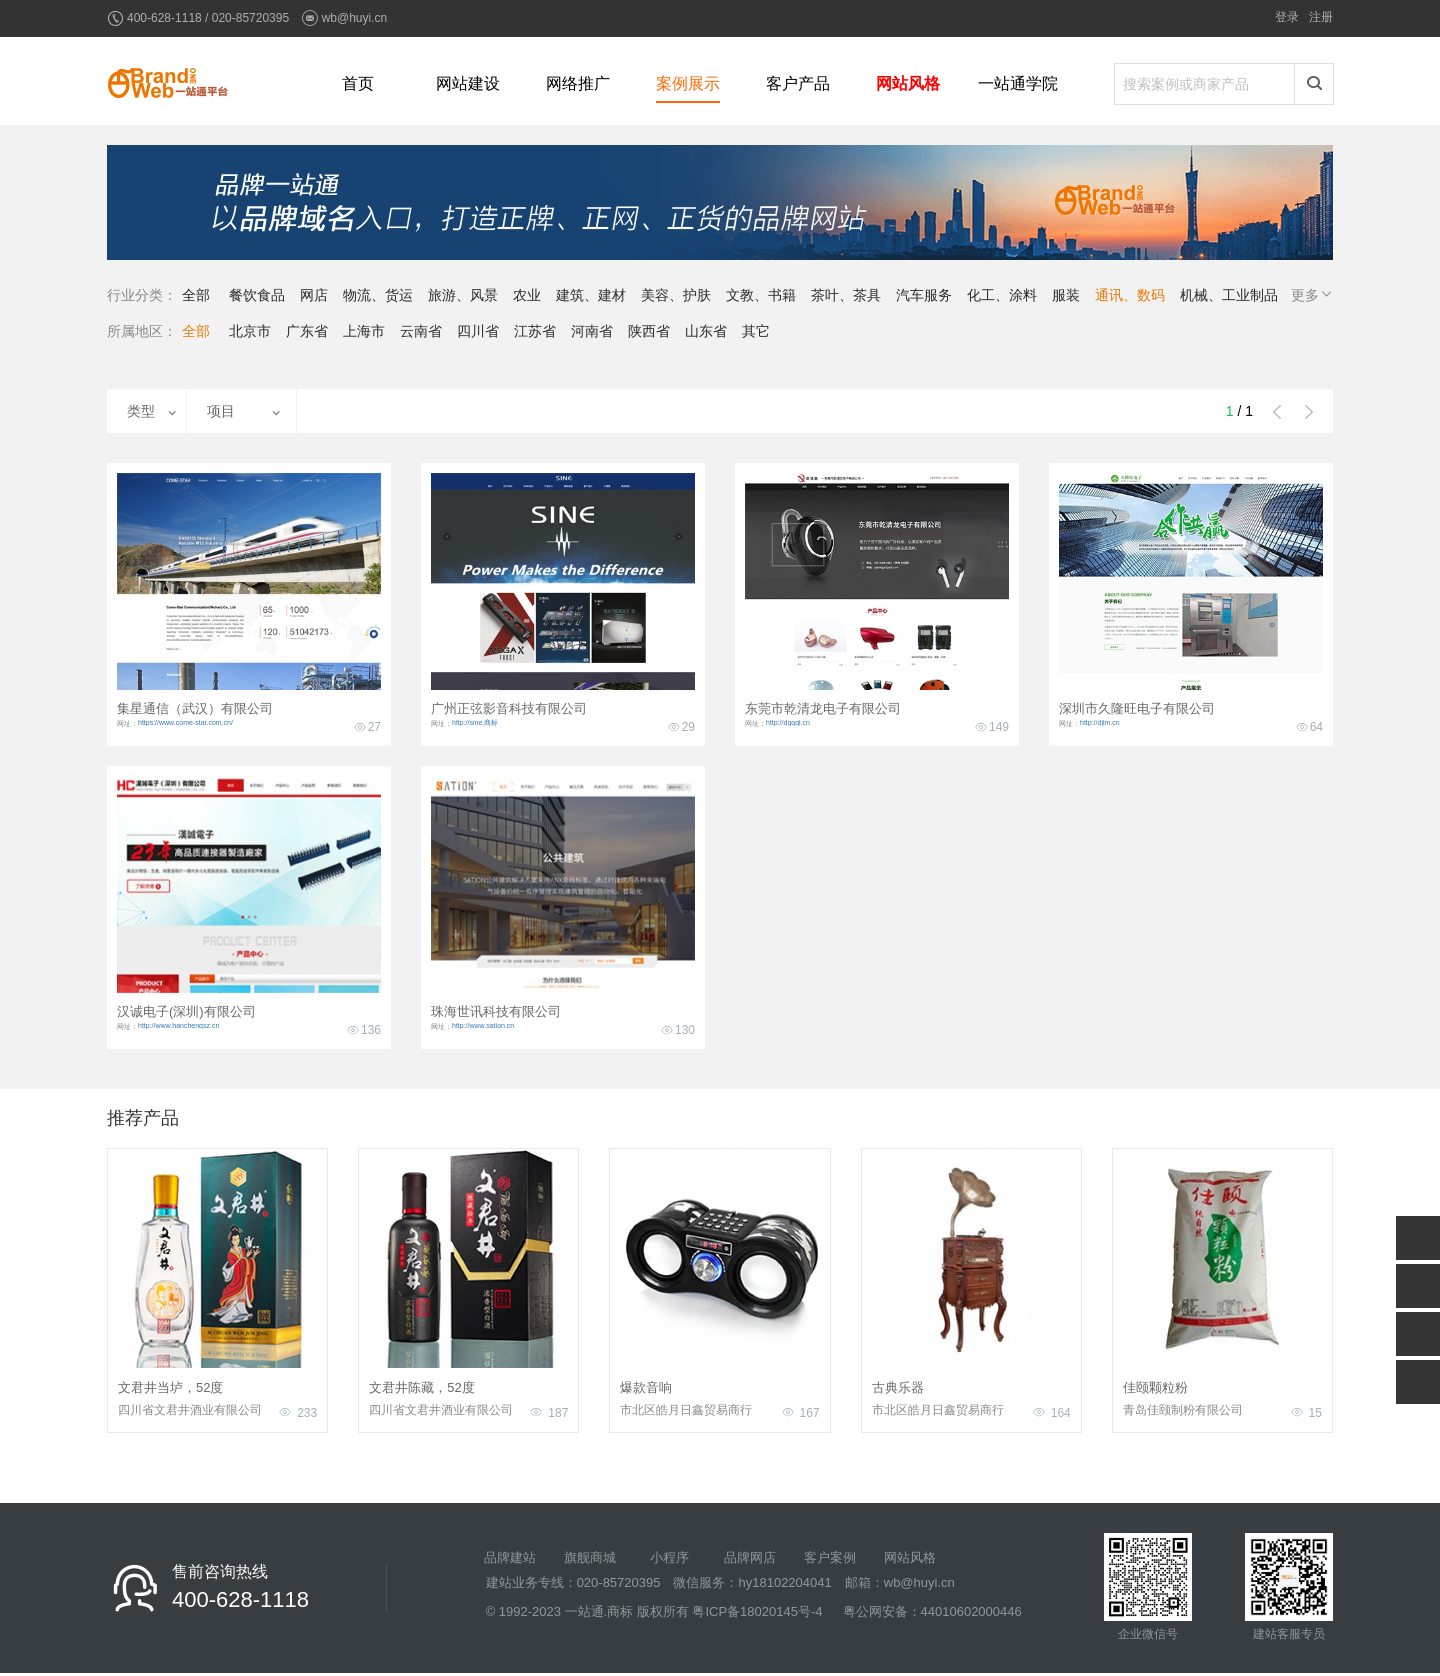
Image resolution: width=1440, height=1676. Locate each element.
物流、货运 (378, 295)
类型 (141, 411)
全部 (196, 295)
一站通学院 (1018, 83)
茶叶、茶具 (846, 295)
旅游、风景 (463, 295)
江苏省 (535, 331)
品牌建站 (510, 1557)
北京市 (250, 331)
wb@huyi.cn (355, 18)
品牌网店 (750, 1557)
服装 (1066, 295)
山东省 (706, 331)
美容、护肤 (676, 295)
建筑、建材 (591, 295)
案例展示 (688, 83)
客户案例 (830, 1557)
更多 (1313, 294)
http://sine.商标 (475, 722)
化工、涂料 (1002, 295)
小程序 (669, 1557)
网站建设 (468, 83)
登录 (1287, 17)
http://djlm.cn (1100, 722)
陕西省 (649, 331)
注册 (1321, 17)
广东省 (307, 331)
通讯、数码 (1130, 295)
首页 (358, 83)
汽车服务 (924, 295)
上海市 (364, 331)
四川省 (478, 331)
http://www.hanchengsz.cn (178, 1025)
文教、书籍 (761, 295)
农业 (527, 295)
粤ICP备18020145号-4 (757, 1611)
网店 (314, 295)
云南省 (421, 331)
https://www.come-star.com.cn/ (185, 722)
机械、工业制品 (1229, 295)
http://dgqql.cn (788, 722)
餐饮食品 (257, 295)
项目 (221, 411)
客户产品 (798, 83)
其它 (756, 331)
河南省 (592, 331)
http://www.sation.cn (483, 1025)
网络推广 (578, 83)
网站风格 (908, 83)
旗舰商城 (590, 1557)
